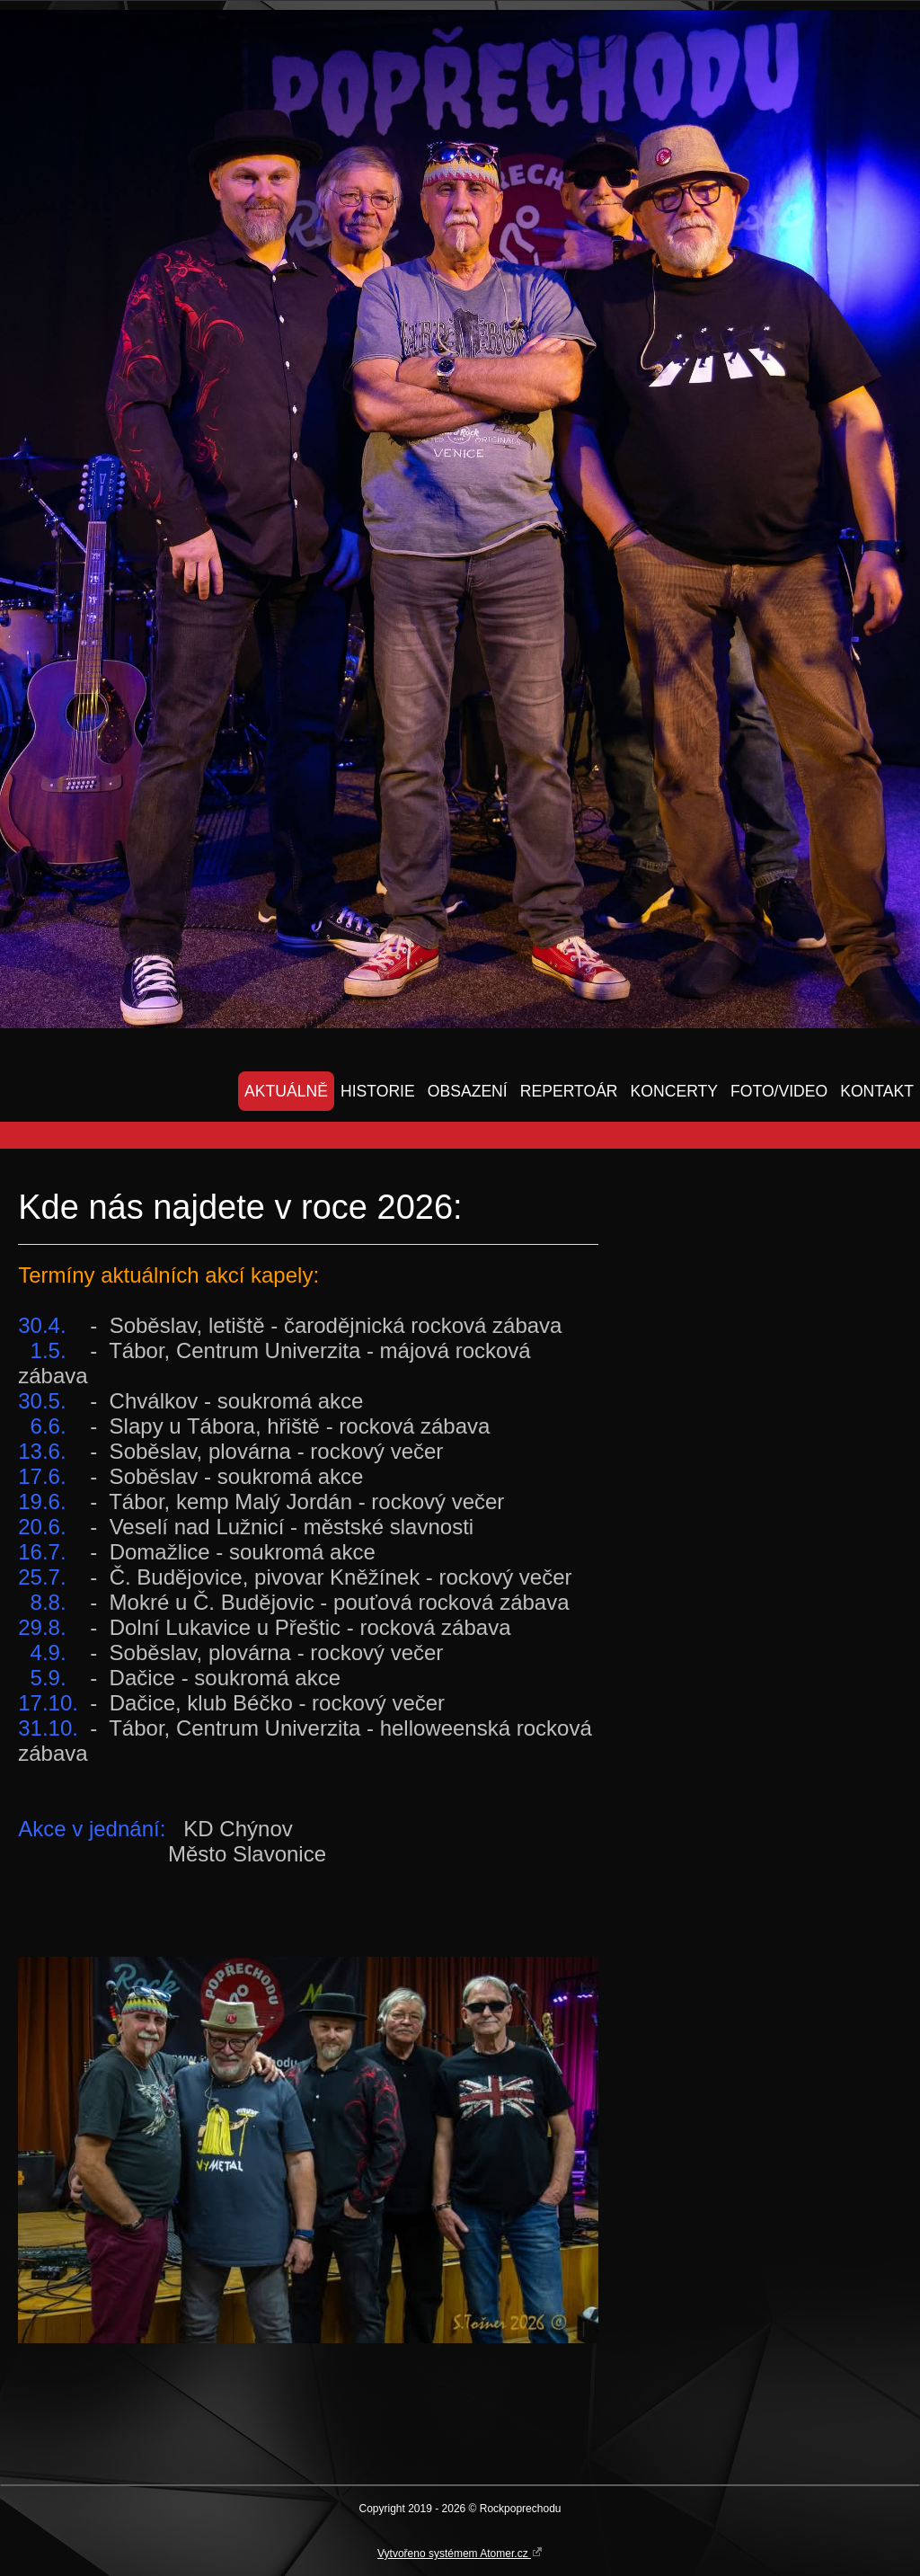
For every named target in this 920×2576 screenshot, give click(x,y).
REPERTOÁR (569, 1091)
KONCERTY (674, 1091)
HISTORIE (378, 1091)
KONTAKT (877, 1091)
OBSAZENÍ (468, 1091)
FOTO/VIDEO (778, 1091)
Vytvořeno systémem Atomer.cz (460, 2552)
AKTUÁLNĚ (286, 1091)
